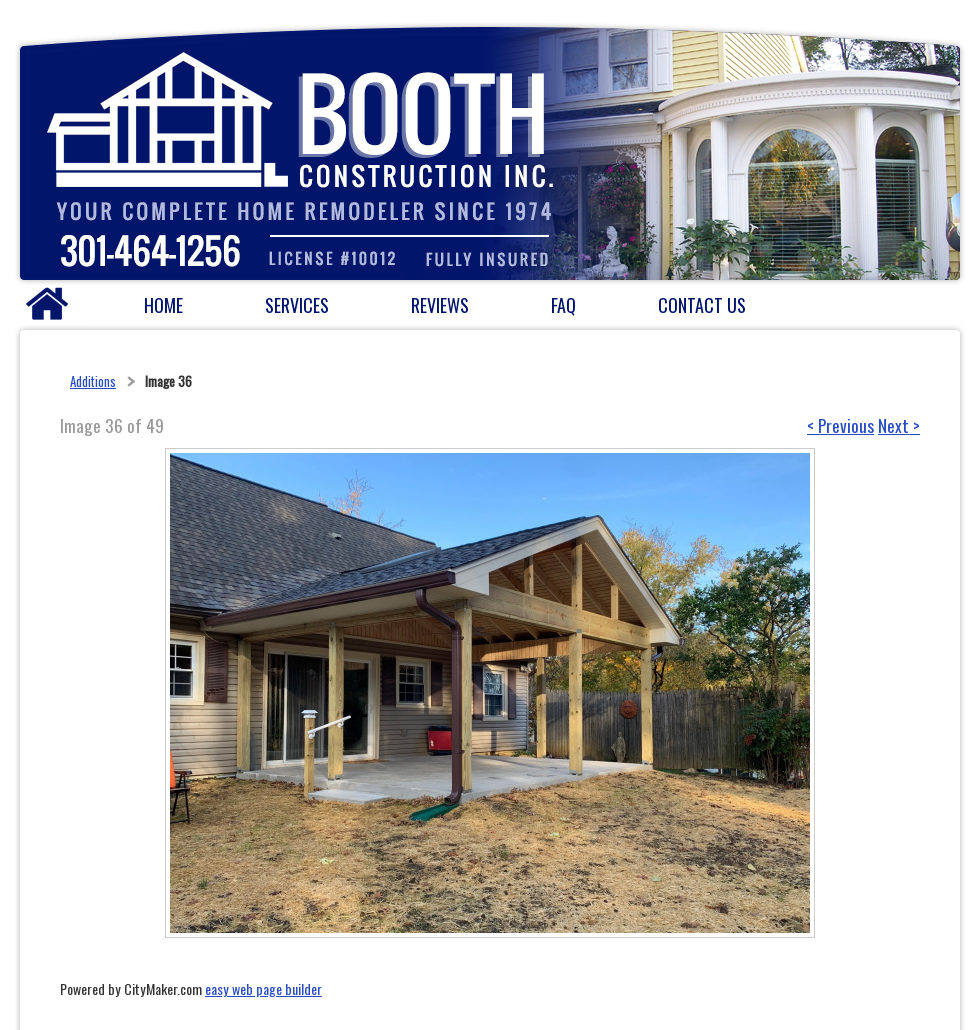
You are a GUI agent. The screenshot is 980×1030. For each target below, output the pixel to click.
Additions (93, 381)
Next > (899, 425)
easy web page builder (263, 988)
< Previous (840, 425)
